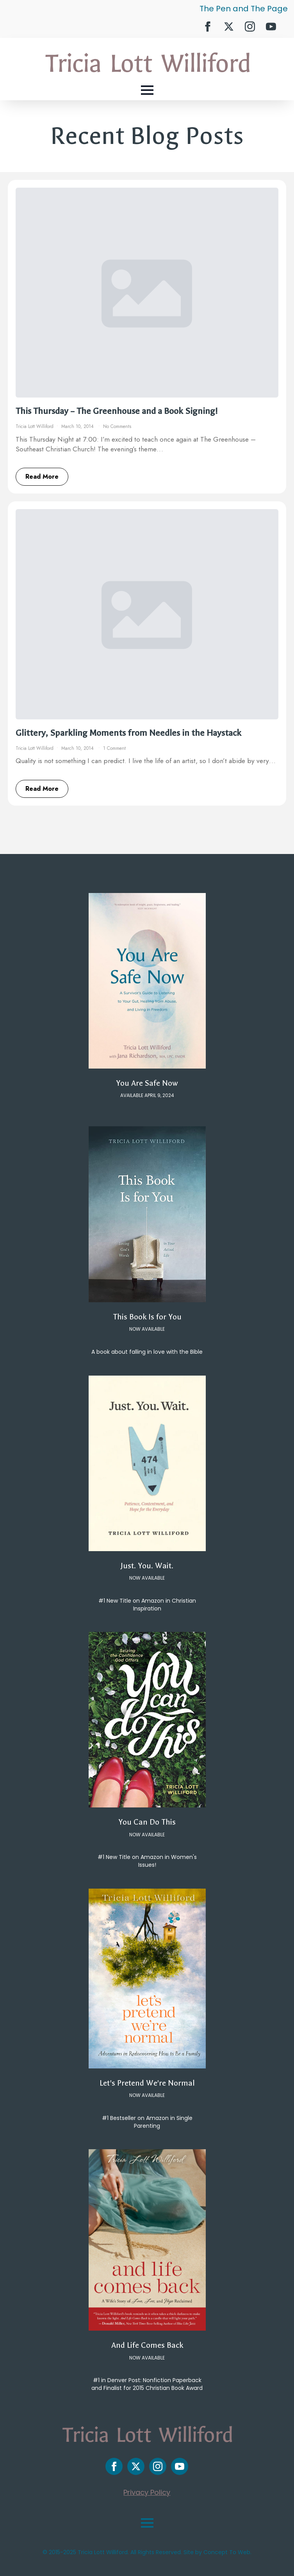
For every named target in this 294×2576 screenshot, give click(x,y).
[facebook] (208, 26)
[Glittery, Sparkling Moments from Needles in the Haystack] (147, 614)
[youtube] (271, 26)
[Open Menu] (147, 90)
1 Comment (114, 748)
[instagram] (250, 26)
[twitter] (229, 26)
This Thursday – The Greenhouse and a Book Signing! (116, 411)
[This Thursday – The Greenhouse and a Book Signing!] (147, 293)
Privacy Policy (146, 2492)
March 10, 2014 (78, 426)
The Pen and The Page (244, 8)
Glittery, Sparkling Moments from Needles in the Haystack (128, 733)
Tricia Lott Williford (34, 426)
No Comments (117, 426)
